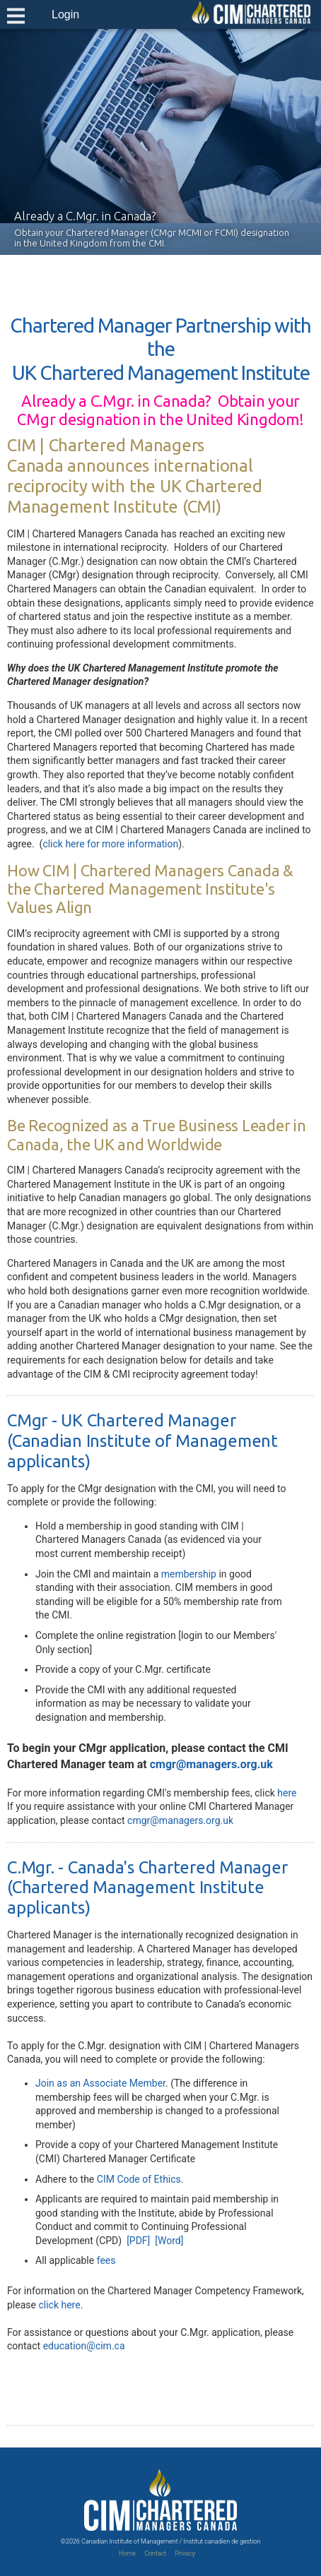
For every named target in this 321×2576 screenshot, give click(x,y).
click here (59, 2304)
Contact (155, 2553)
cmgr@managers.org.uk (211, 1764)
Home (127, 2553)
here (286, 1793)
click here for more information (110, 843)
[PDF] (138, 2240)
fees (106, 2260)
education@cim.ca (84, 2345)
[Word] (169, 2240)
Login (65, 14)
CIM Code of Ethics (139, 2179)
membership (188, 1574)
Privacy (185, 2553)
